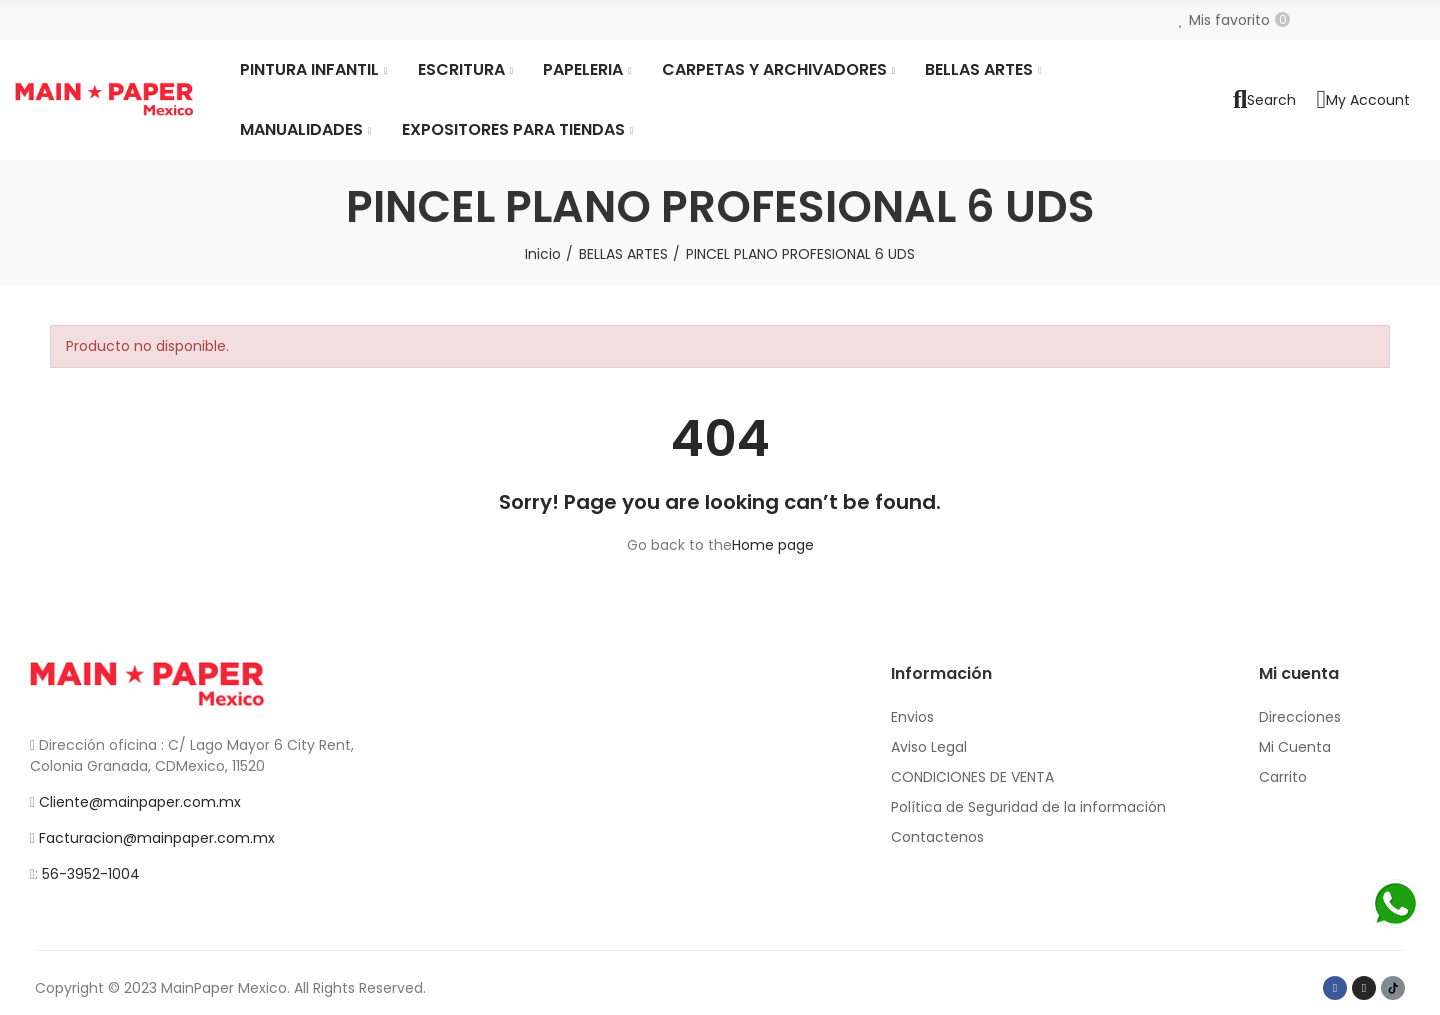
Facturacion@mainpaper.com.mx (157, 838)
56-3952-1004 (91, 874)
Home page (773, 545)
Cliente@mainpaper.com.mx (140, 802)
